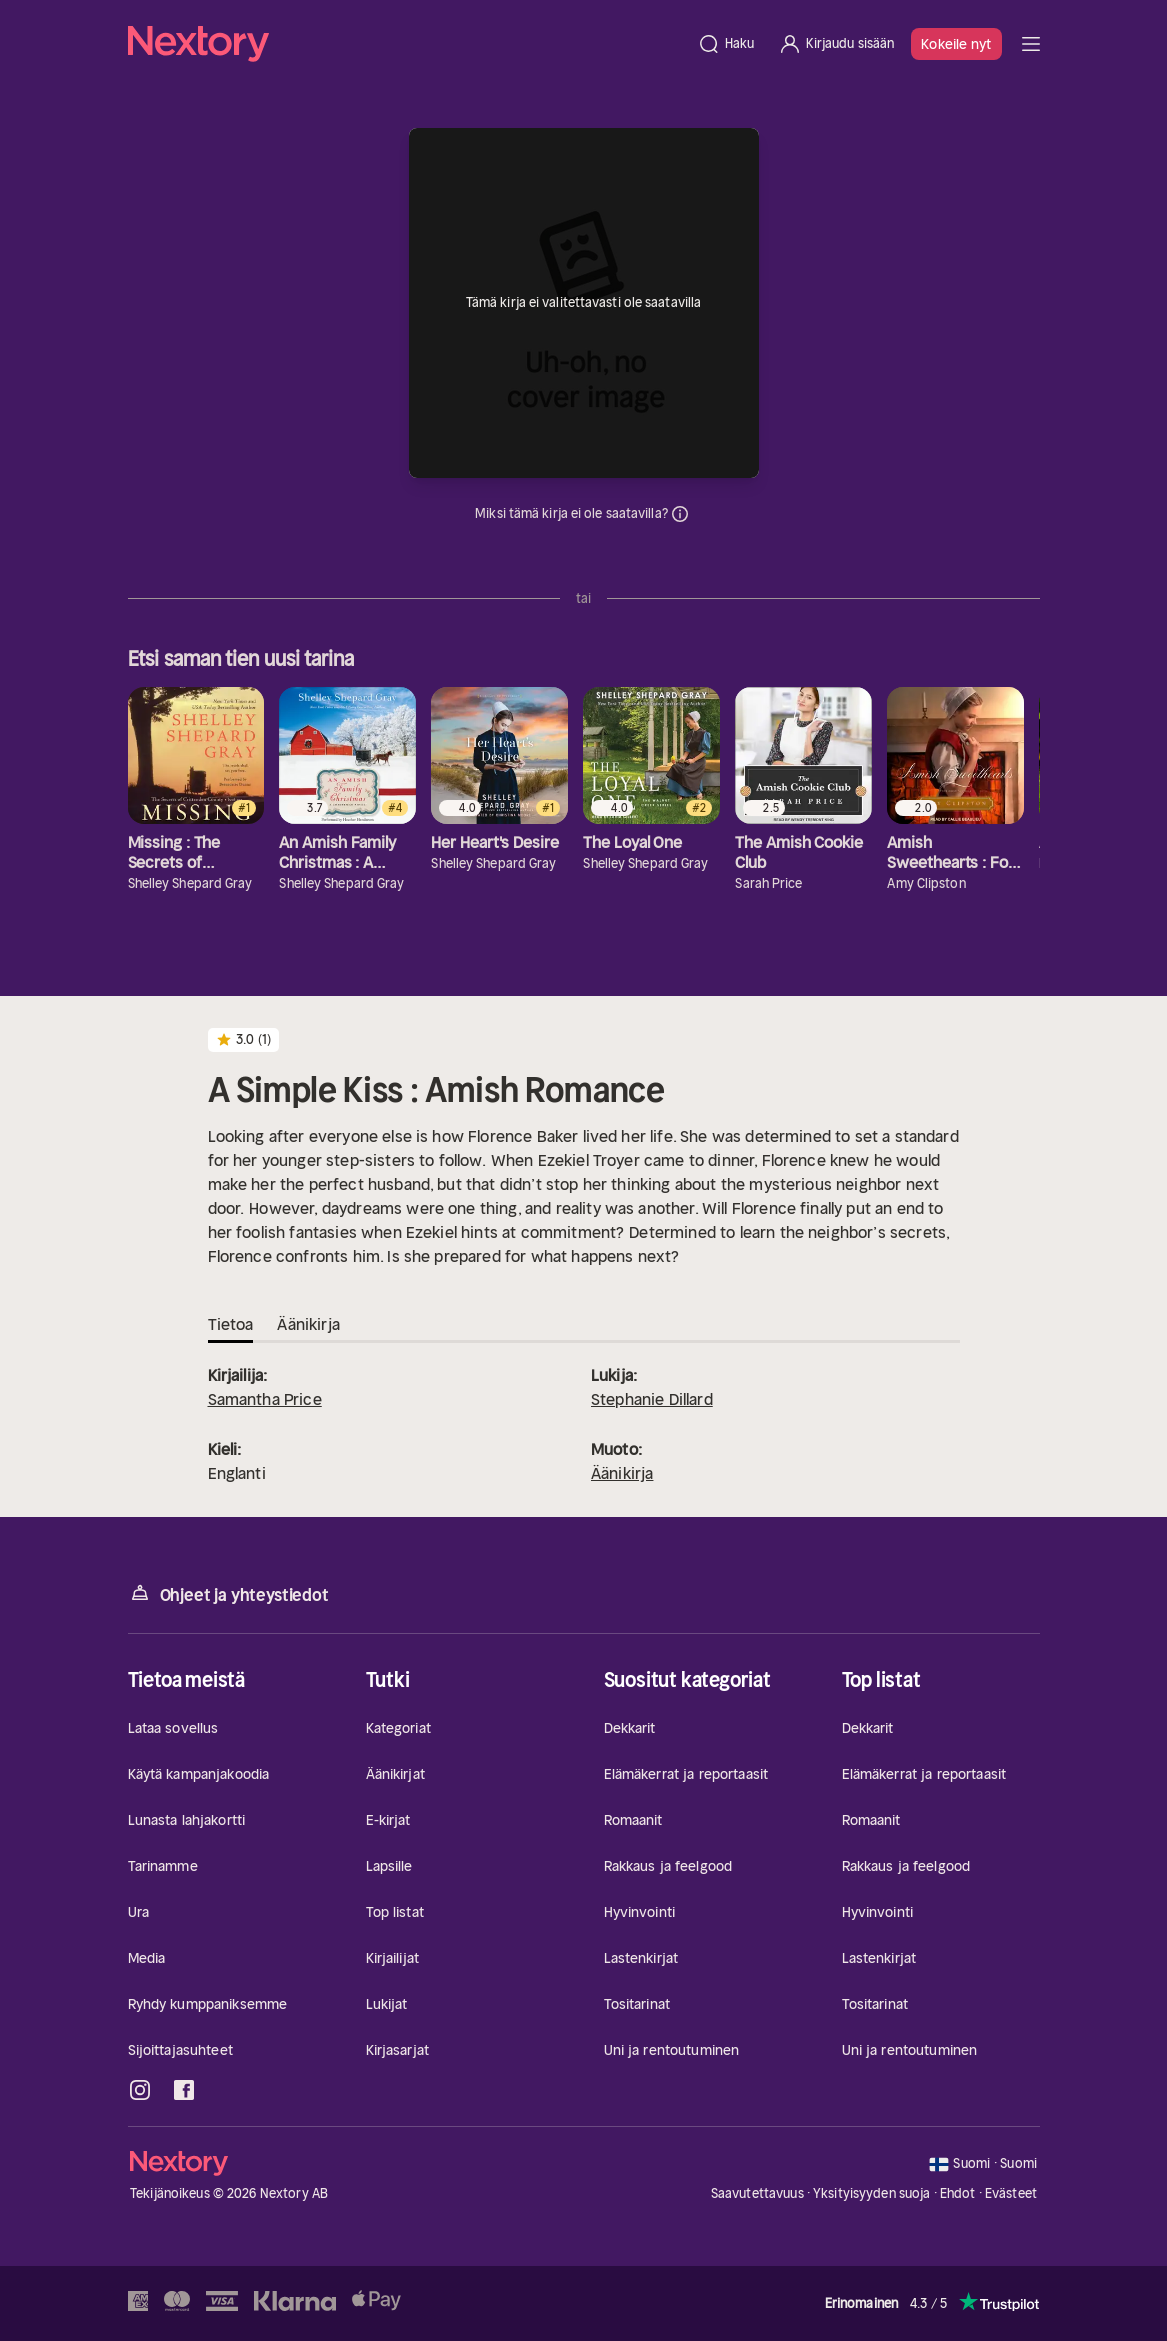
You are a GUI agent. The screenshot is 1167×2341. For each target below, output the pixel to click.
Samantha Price (265, 1399)
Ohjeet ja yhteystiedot (228, 1593)
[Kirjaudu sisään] (836, 44)
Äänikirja (622, 1473)
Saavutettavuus (757, 2193)
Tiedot (680, 514)
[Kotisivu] (406, 44)
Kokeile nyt (956, 44)
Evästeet (1011, 2194)
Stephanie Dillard (652, 1399)
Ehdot (958, 2193)
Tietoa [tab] (231, 1324)
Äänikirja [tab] (308, 1324)
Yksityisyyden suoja (871, 2193)
